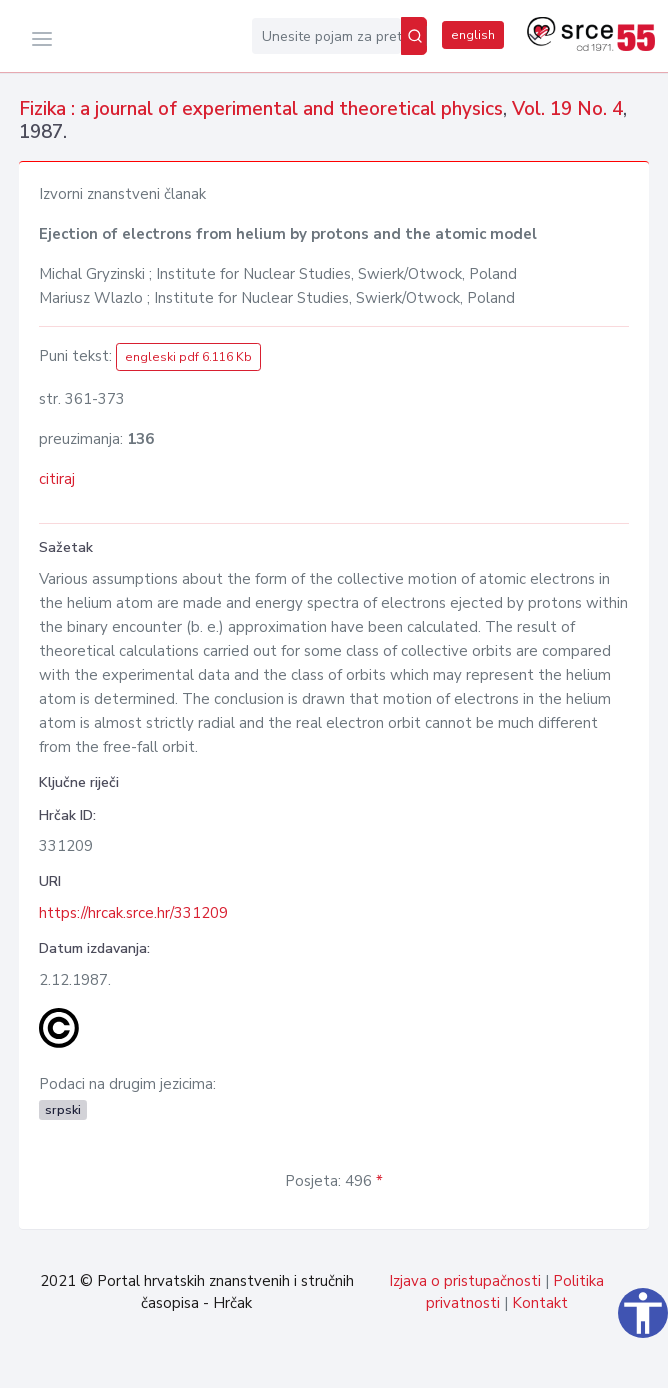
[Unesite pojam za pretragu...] (326, 36)
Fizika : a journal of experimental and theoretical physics (261, 109)
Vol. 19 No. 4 (567, 109)
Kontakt (540, 1303)
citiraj (57, 479)
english (473, 35)
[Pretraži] (414, 36)
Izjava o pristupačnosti (465, 1281)
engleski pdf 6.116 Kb (188, 357)
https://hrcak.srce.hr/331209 (133, 913)
